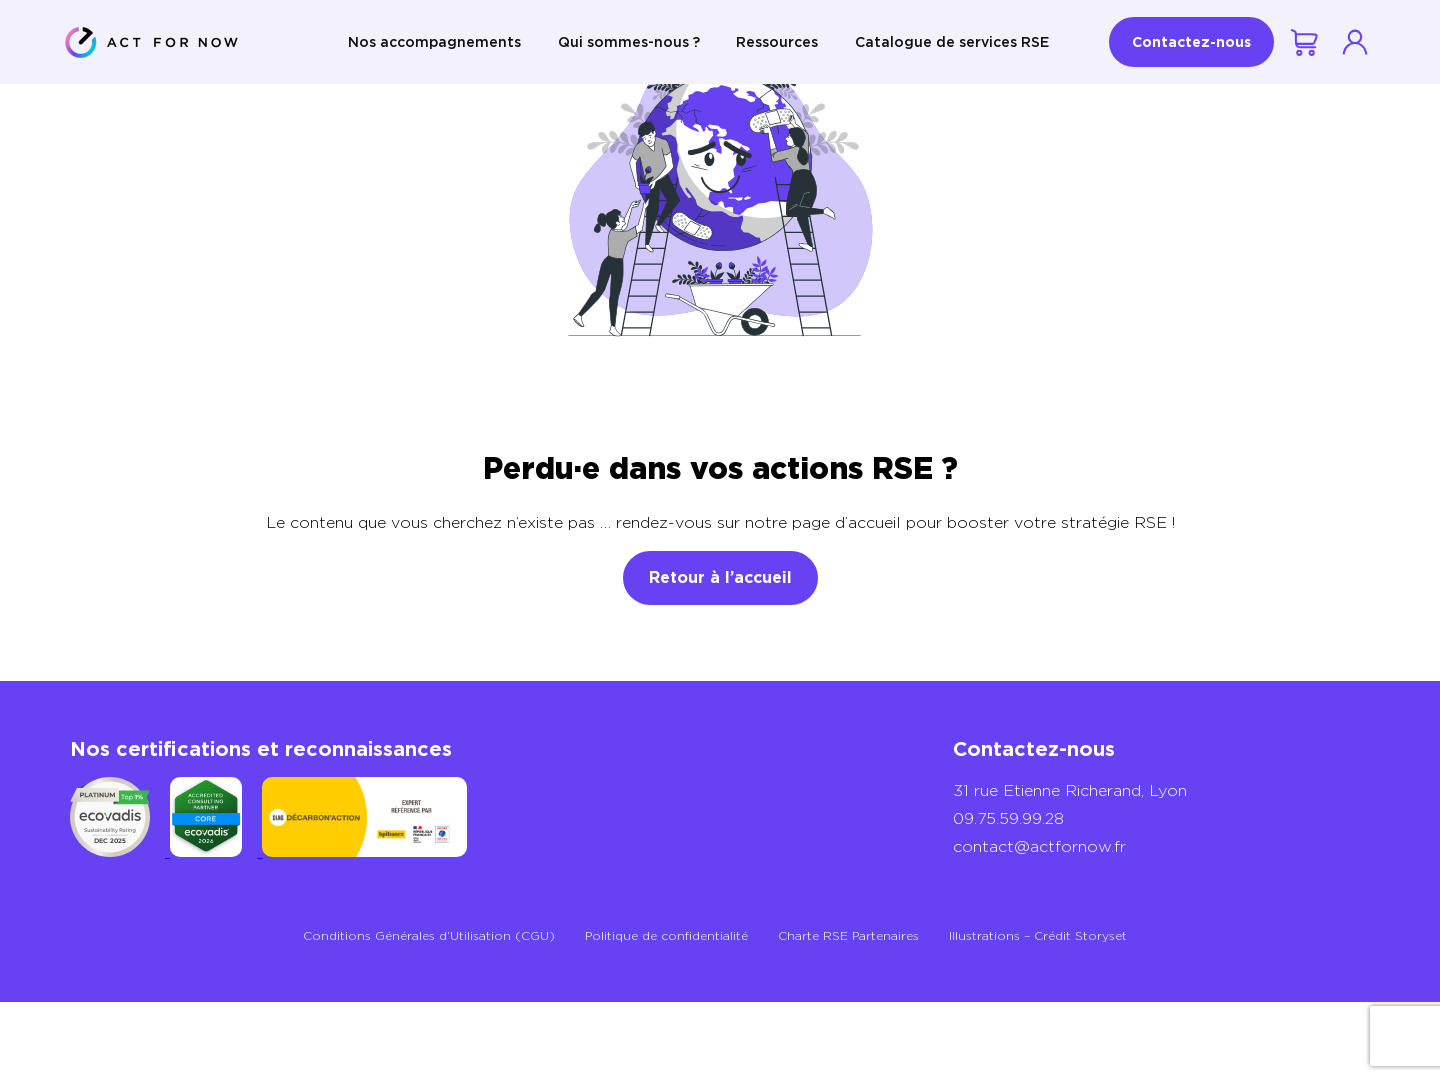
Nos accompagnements (434, 42)
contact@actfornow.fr (1039, 846)
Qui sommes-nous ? (629, 42)
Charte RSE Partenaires (848, 935)
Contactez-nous (1191, 42)
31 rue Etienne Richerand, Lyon (1070, 790)
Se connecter (1355, 42)
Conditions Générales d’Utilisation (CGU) (429, 935)
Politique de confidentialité (666, 935)
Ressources (777, 42)
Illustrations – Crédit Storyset (1038, 935)
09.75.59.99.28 (1008, 818)
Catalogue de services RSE (952, 42)
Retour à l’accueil (720, 577)
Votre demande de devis (1305, 42)
